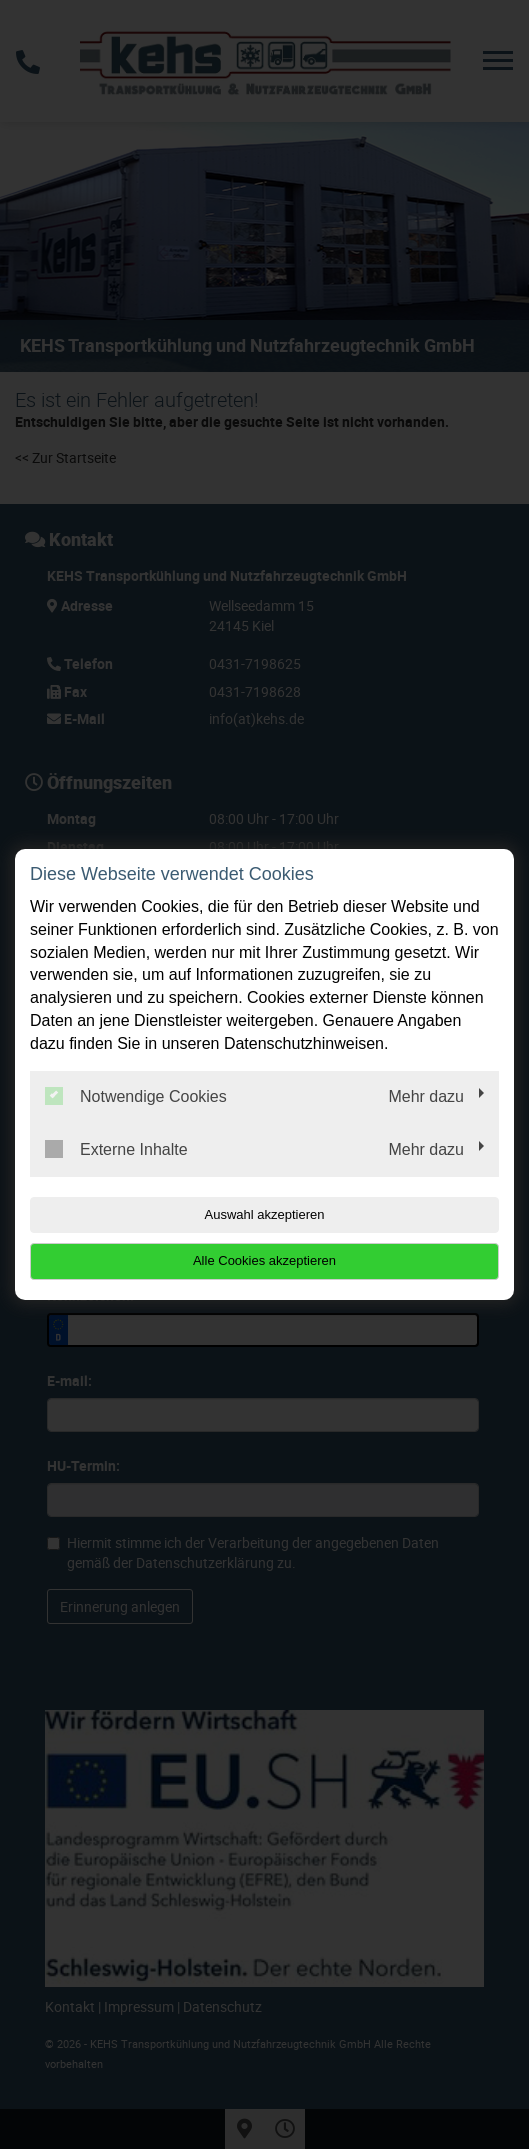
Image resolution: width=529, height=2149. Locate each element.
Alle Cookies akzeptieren (264, 1260)
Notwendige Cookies (136, 1096)
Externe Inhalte (116, 1149)
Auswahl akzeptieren (265, 1214)
